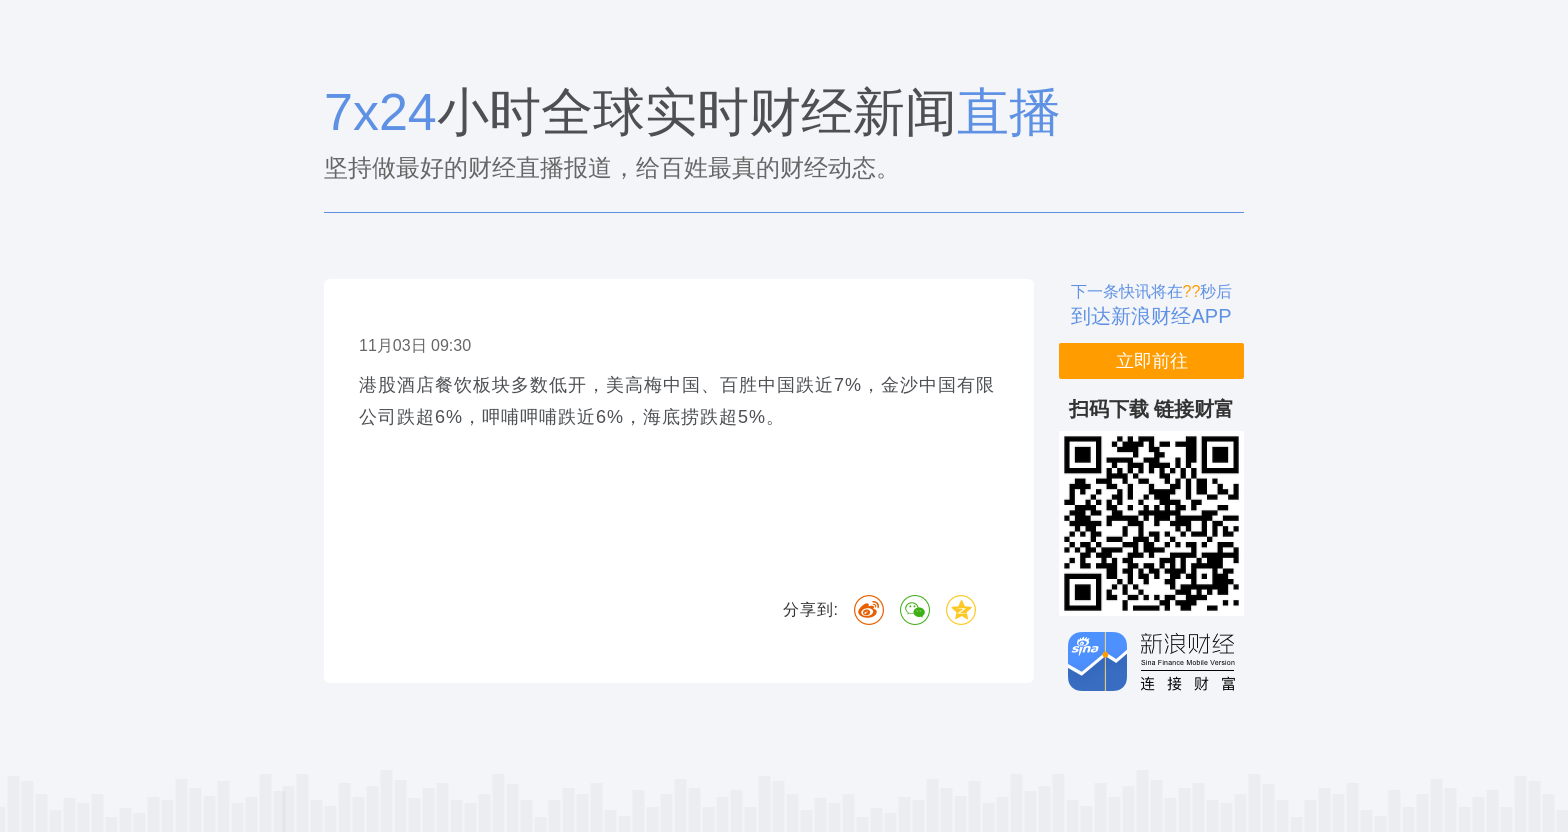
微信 (915, 610)
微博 (869, 610)
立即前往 (1152, 361)
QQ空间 (961, 610)
